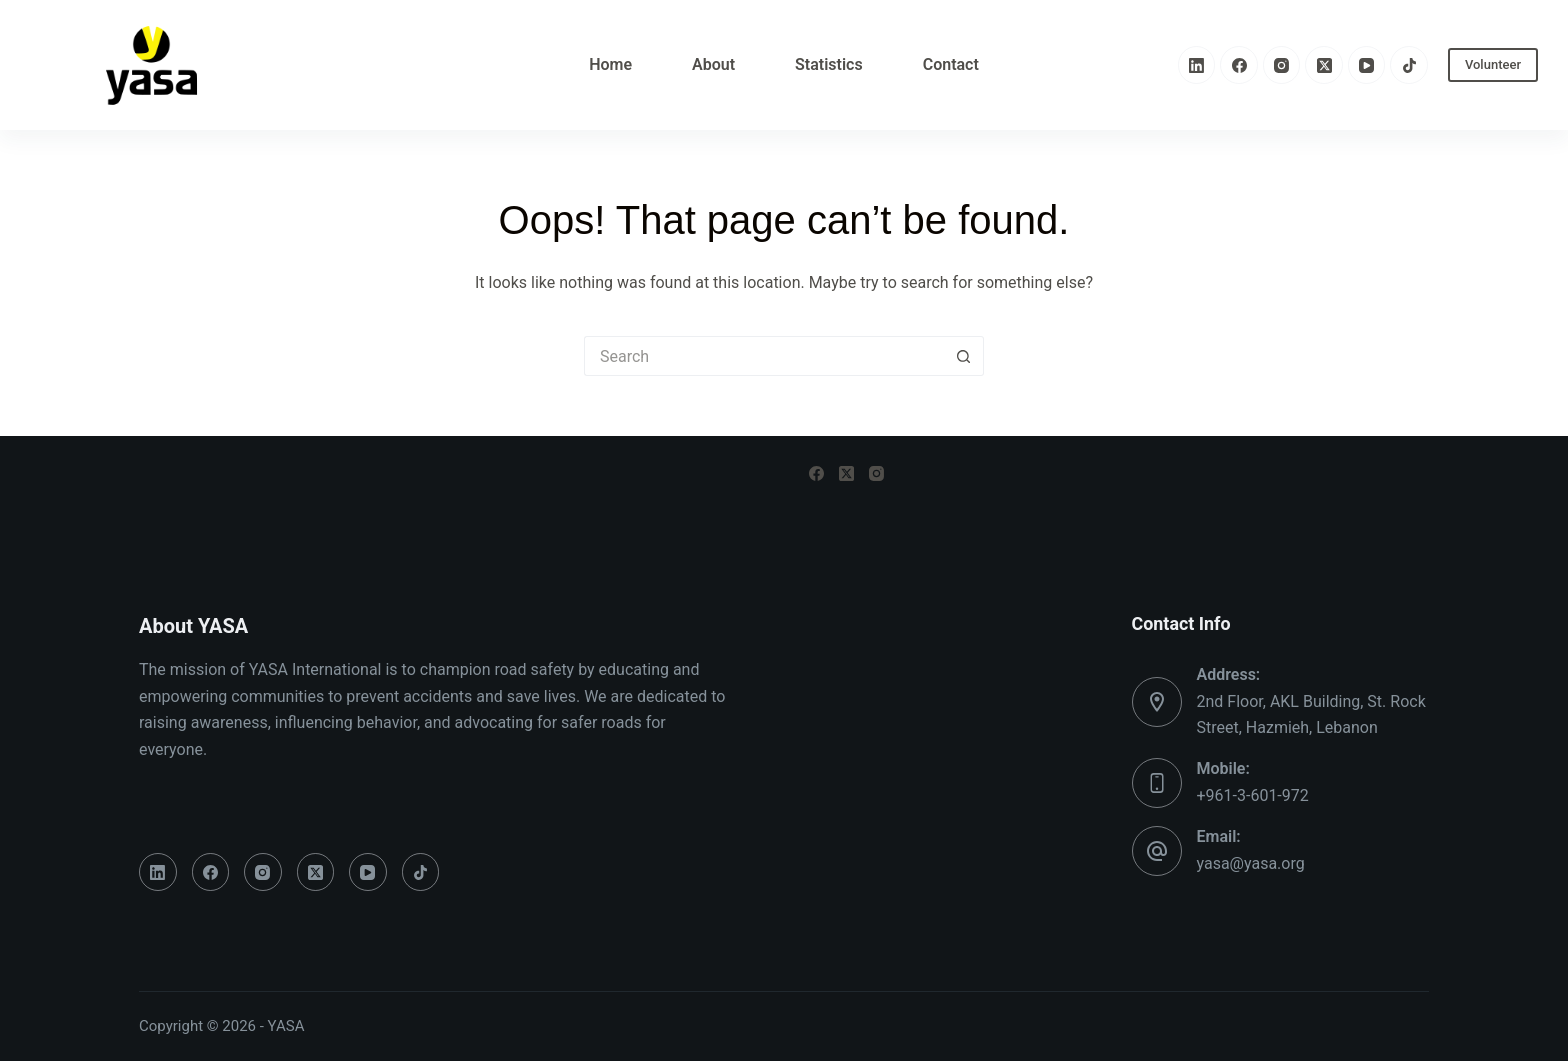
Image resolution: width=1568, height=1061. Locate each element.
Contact (951, 64)
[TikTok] (1409, 65)
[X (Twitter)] (1324, 65)
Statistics (829, 64)
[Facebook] (1239, 65)
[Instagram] (1282, 65)
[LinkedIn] (1197, 65)
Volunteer (1493, 64)
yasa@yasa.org (1251, 863)
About (713, 64)
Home (610, 64)
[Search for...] (764, 356)
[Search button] (964, 356)
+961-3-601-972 (1253, 795)
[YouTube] (1367, 65)
